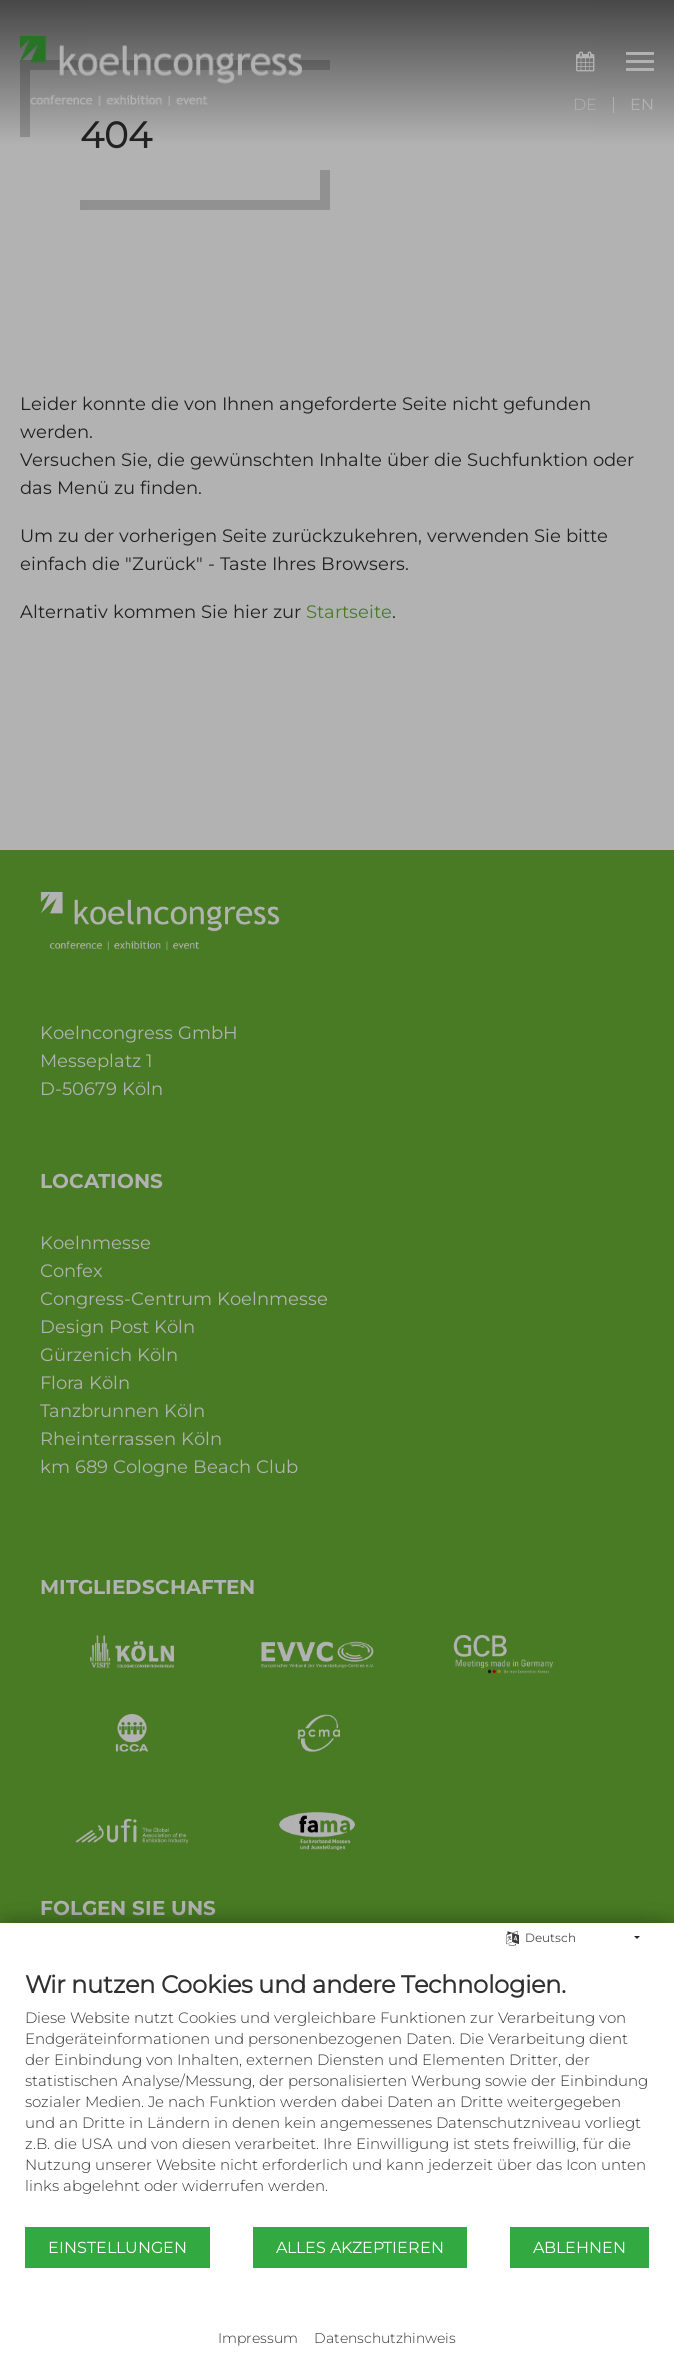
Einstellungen (117, 2247)
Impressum (258, 2338)
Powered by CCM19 (337, 2319)
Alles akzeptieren (360, 2247)
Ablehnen (579, 2247)
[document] (337, 2097)
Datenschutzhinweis (385, 2338)
